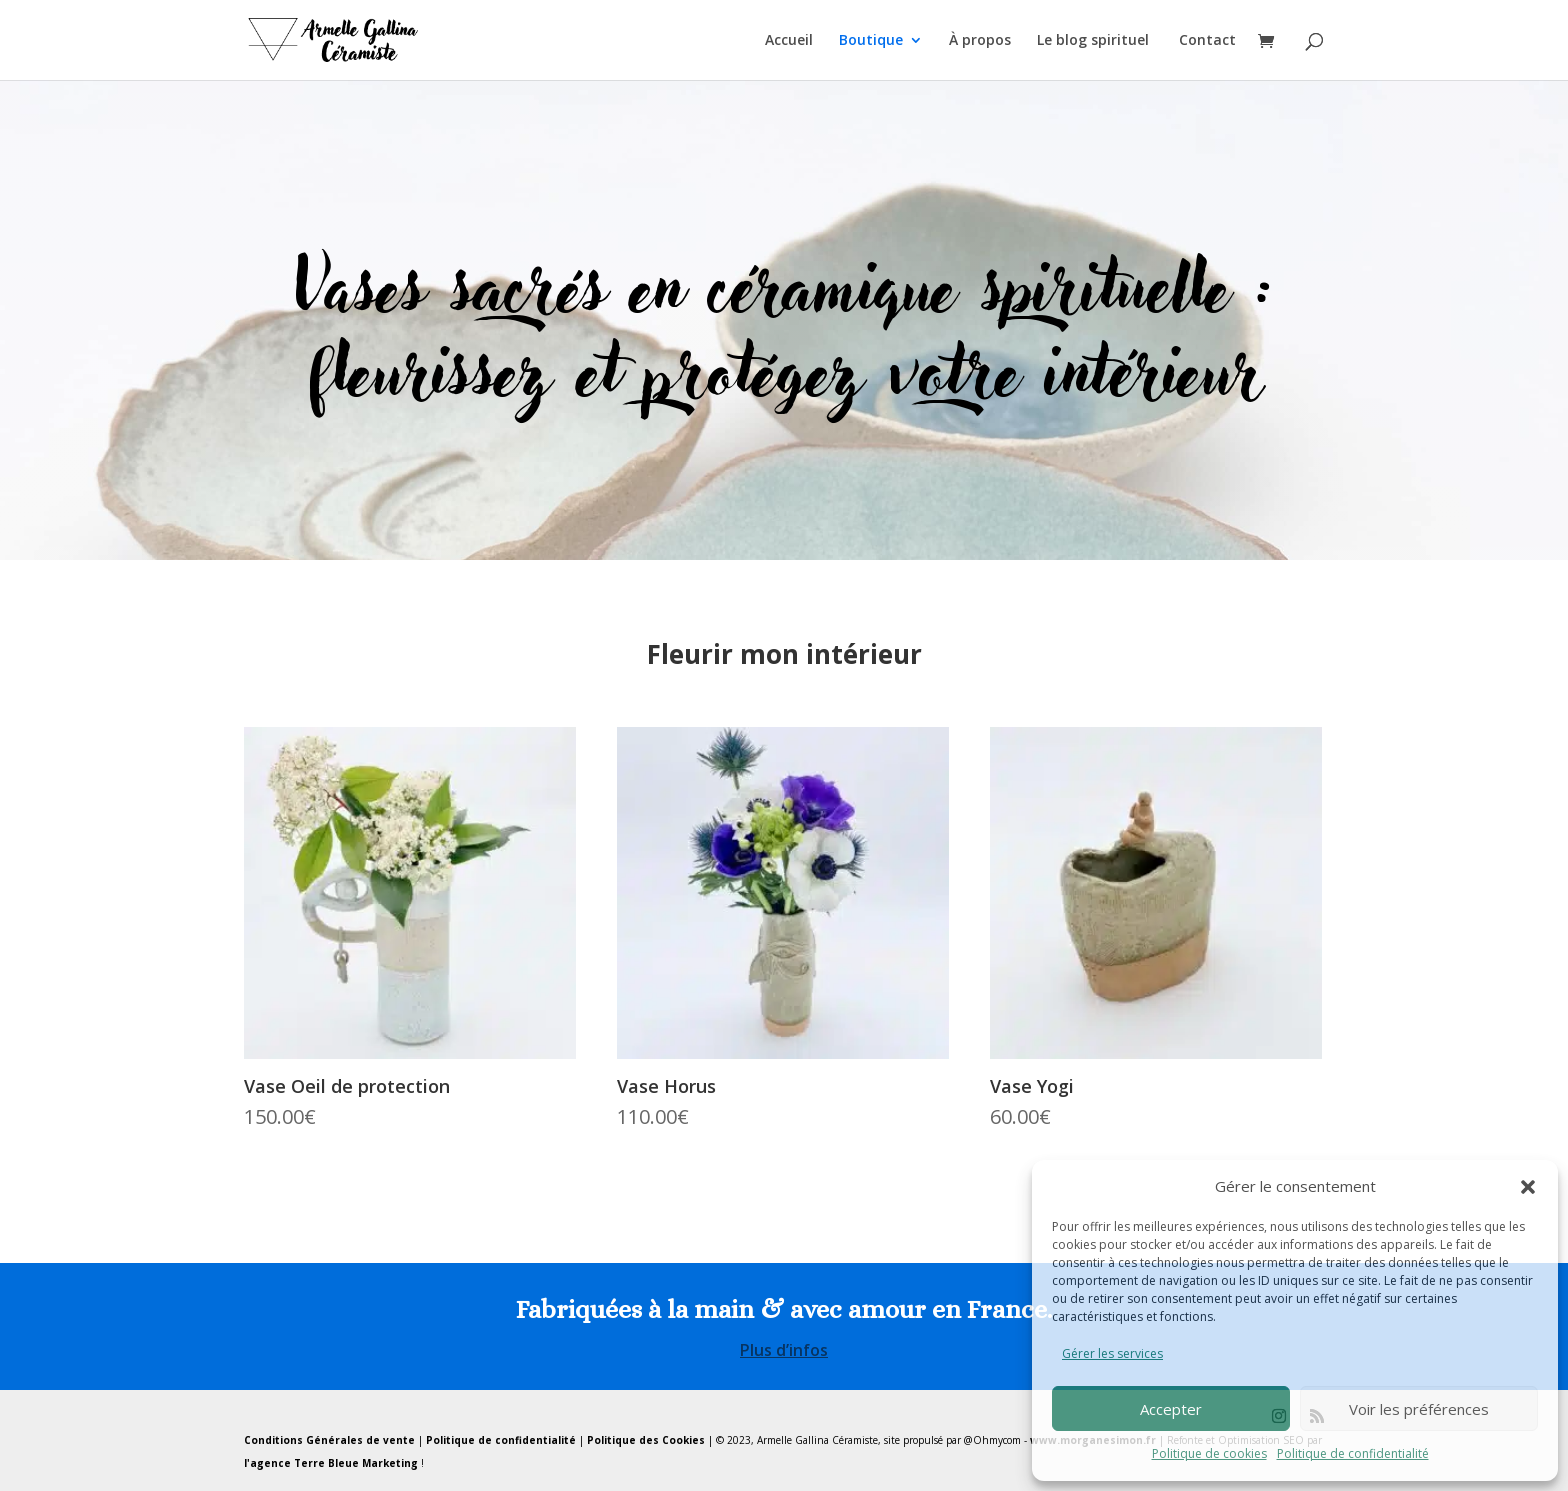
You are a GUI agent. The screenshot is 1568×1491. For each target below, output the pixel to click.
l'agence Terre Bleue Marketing (331, 1463)
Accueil (789, 41)
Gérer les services (1112, 1353)
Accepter (1171, 1409)
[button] (1528, 1187)
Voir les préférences (1419, 1409)
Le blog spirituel (1095, 41)
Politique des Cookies (646, 1440)
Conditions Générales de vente (329, 1440)
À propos (980, 41)
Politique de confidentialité (1353, 1453)
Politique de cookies (1209, 1453)
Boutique (871, 41)
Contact (1207, 41)
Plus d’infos (784, 1350)
